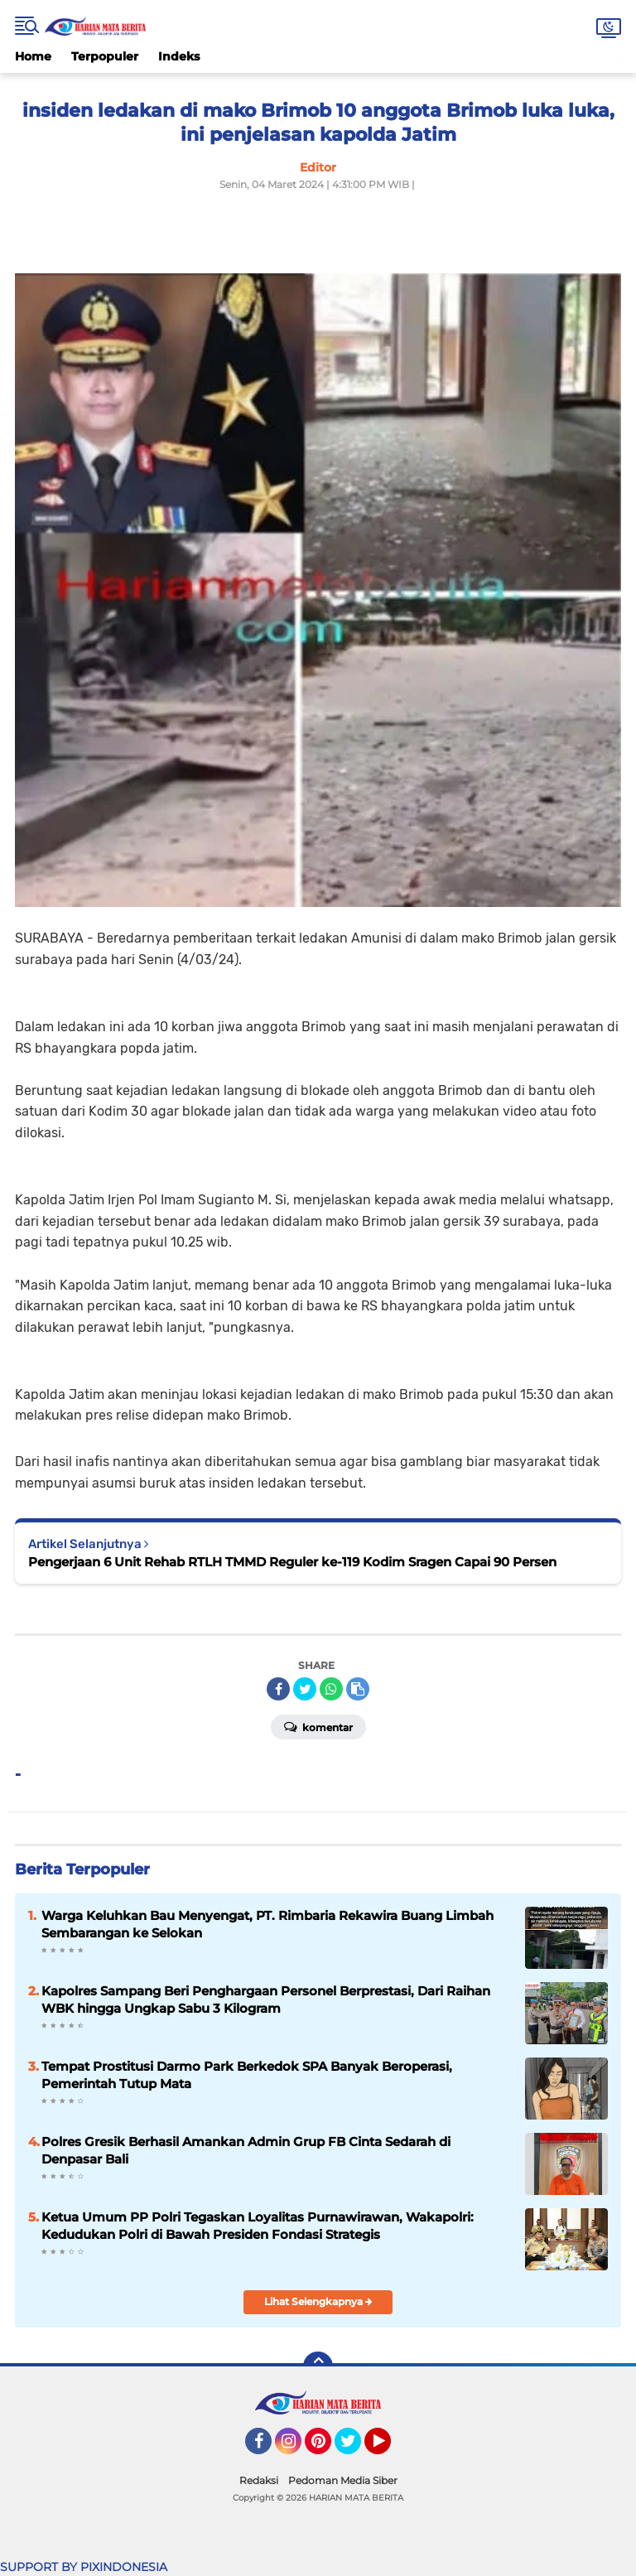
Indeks (179, 56)
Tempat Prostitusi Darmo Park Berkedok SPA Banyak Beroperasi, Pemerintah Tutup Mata (246, 2074)
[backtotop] (318, 2366)
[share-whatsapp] (331, 1688)
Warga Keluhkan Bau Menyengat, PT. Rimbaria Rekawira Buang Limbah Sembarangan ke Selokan (267, 1924)
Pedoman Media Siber (343, 2480)
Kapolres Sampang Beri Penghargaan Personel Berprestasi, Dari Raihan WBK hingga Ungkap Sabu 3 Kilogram (265, 1999)
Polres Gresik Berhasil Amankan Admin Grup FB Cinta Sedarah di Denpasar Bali (245, 2150)
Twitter (355, 2448)
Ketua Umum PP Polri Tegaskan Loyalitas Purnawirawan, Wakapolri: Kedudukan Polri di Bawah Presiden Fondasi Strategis (257, 2225)
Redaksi (258, 2480)
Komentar (318, 1726)
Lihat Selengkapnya (318, 2301)
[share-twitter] (304, 1688)
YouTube (389, 2448)
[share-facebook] (278, 1688)
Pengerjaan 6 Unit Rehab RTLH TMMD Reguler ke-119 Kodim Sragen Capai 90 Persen (292, 1562)
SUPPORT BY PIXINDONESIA (83, 2566)
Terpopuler (104, 56)
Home (33, 56)
